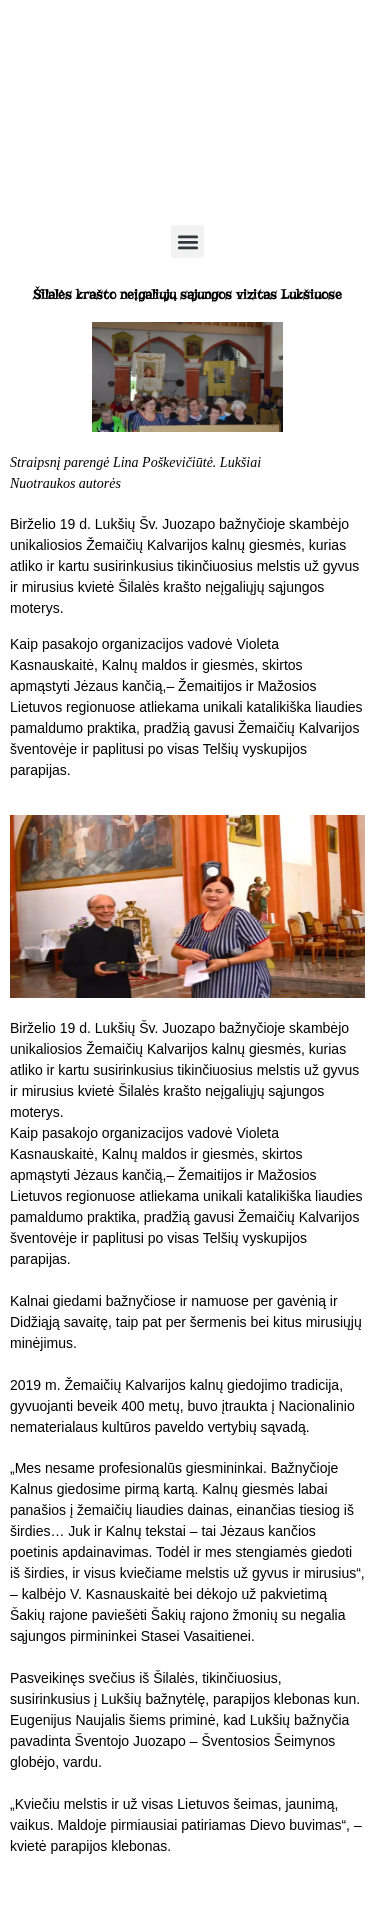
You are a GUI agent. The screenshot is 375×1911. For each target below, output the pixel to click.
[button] (187, 241)
